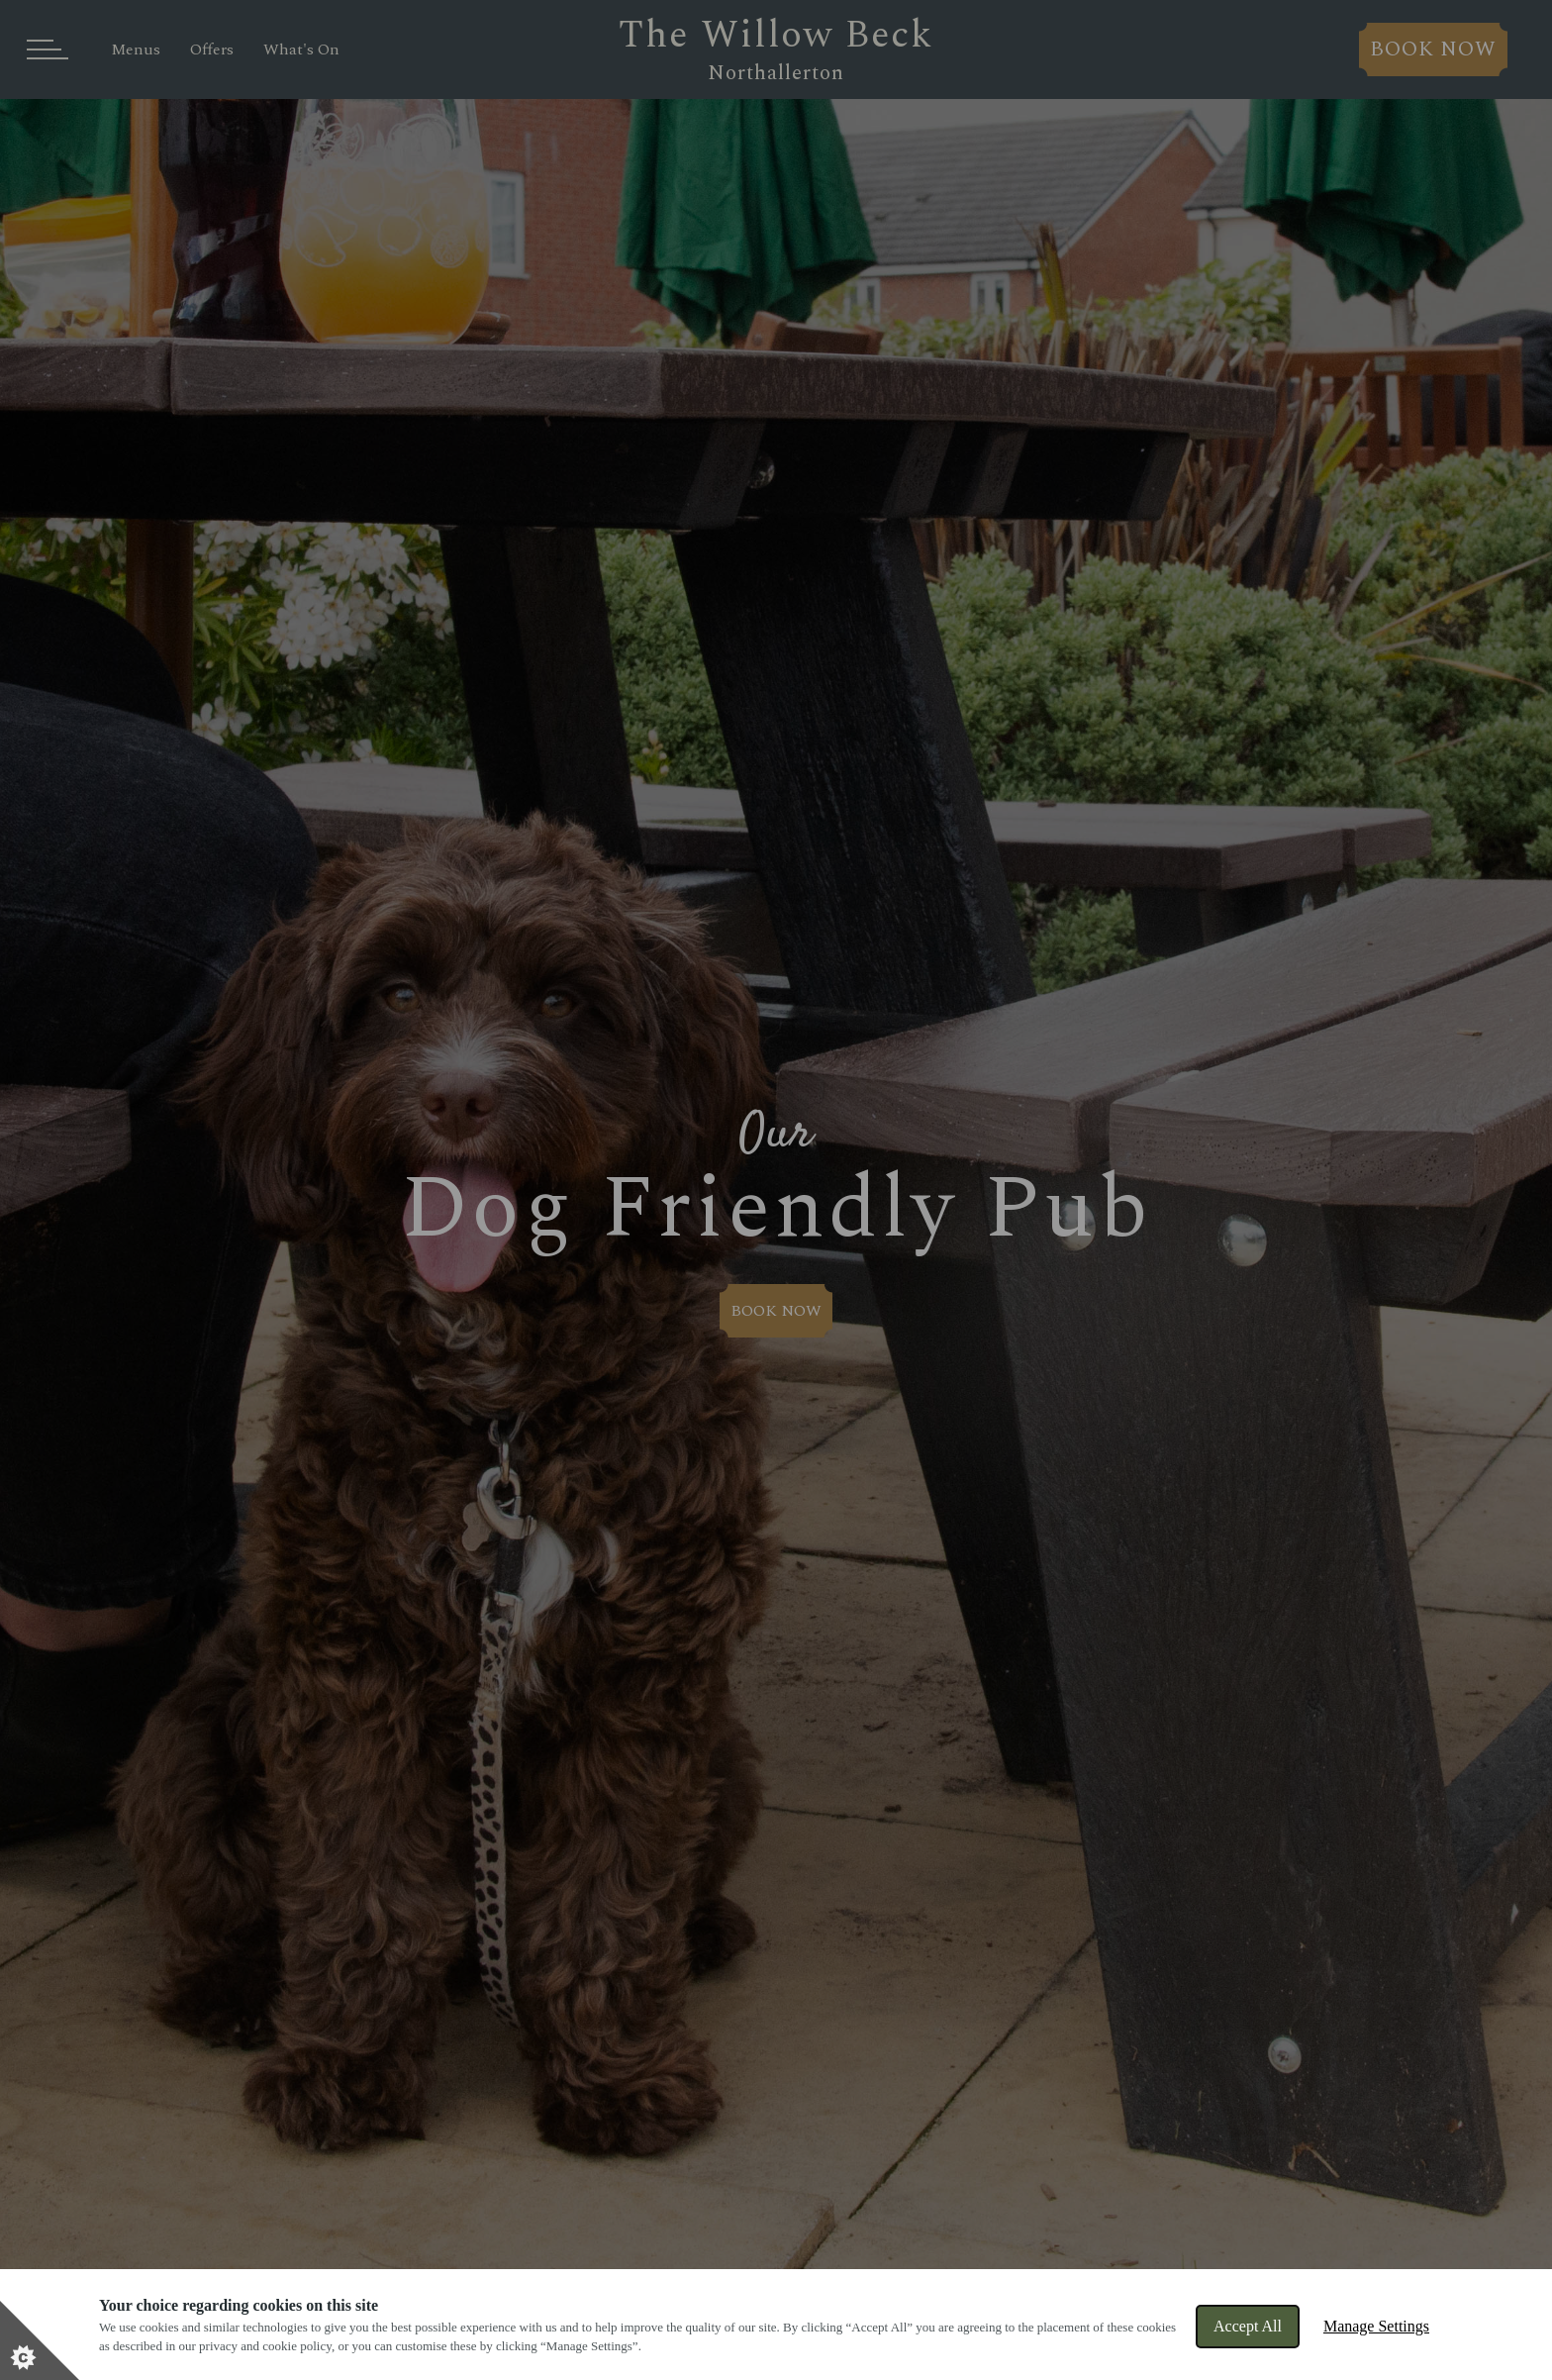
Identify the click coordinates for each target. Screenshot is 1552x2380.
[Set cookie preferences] (39, 2340)
